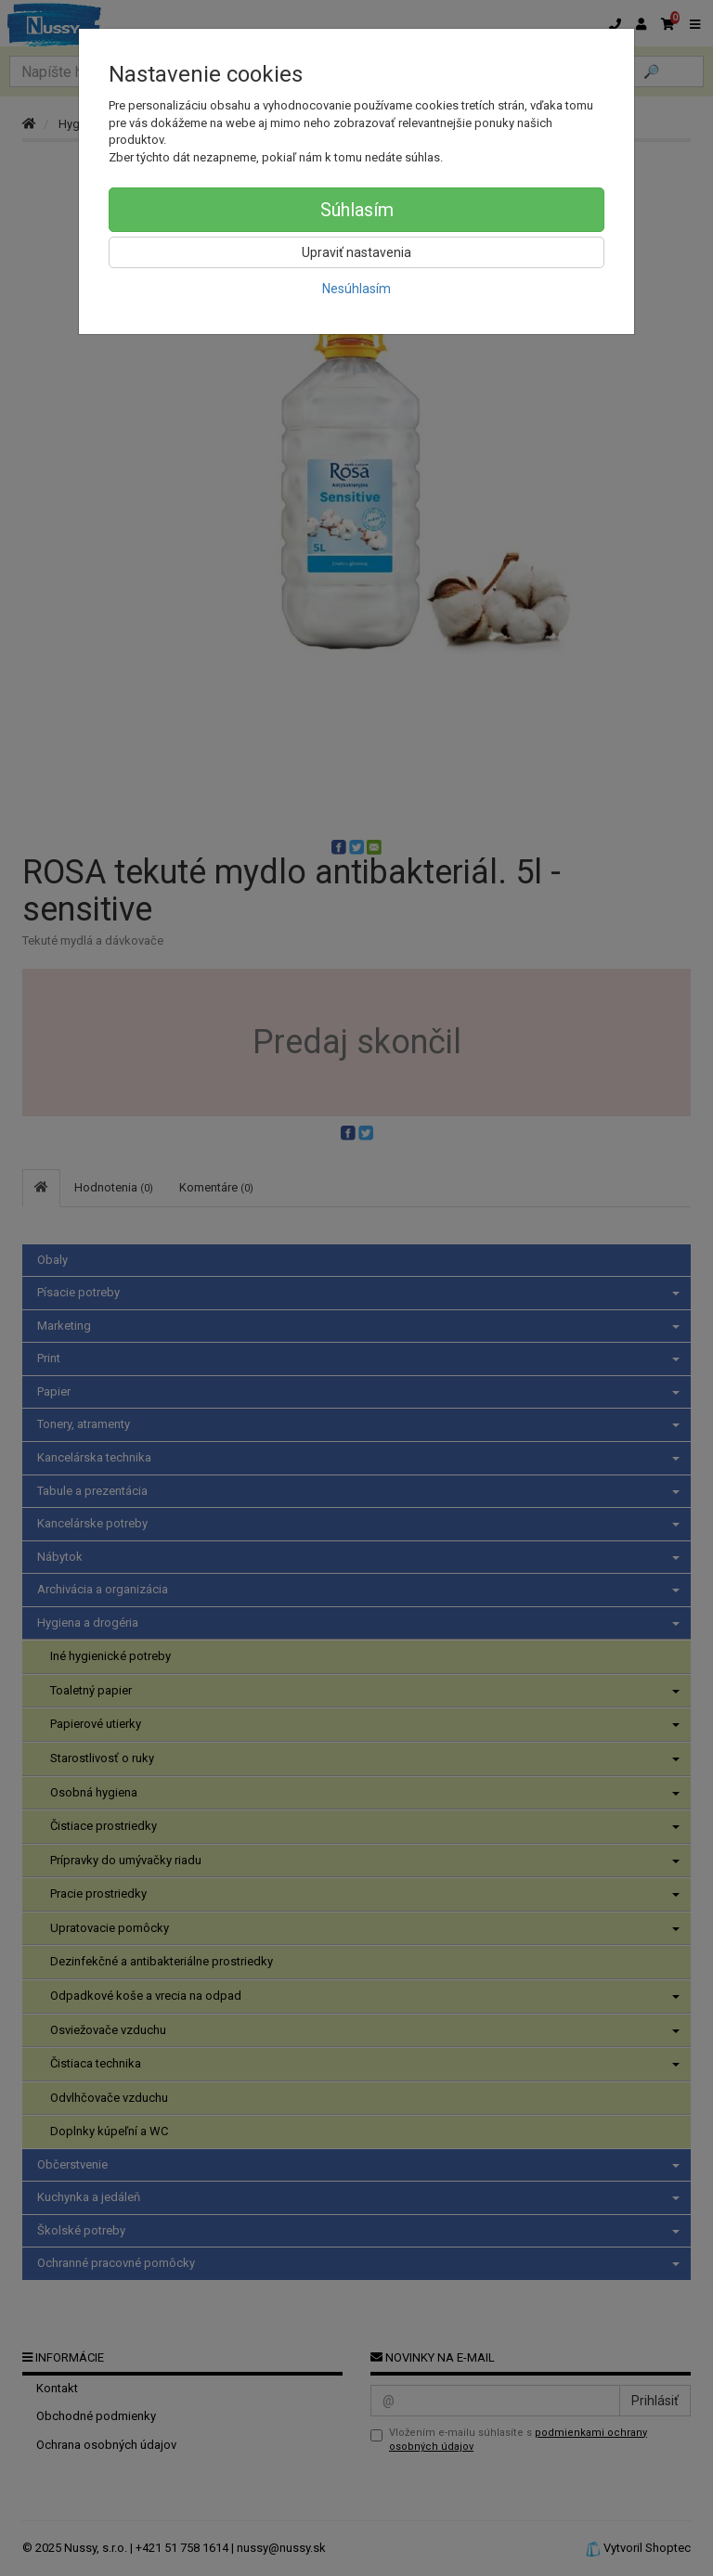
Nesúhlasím (356, 288)
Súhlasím (357, 210)
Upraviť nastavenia (356, 252)
